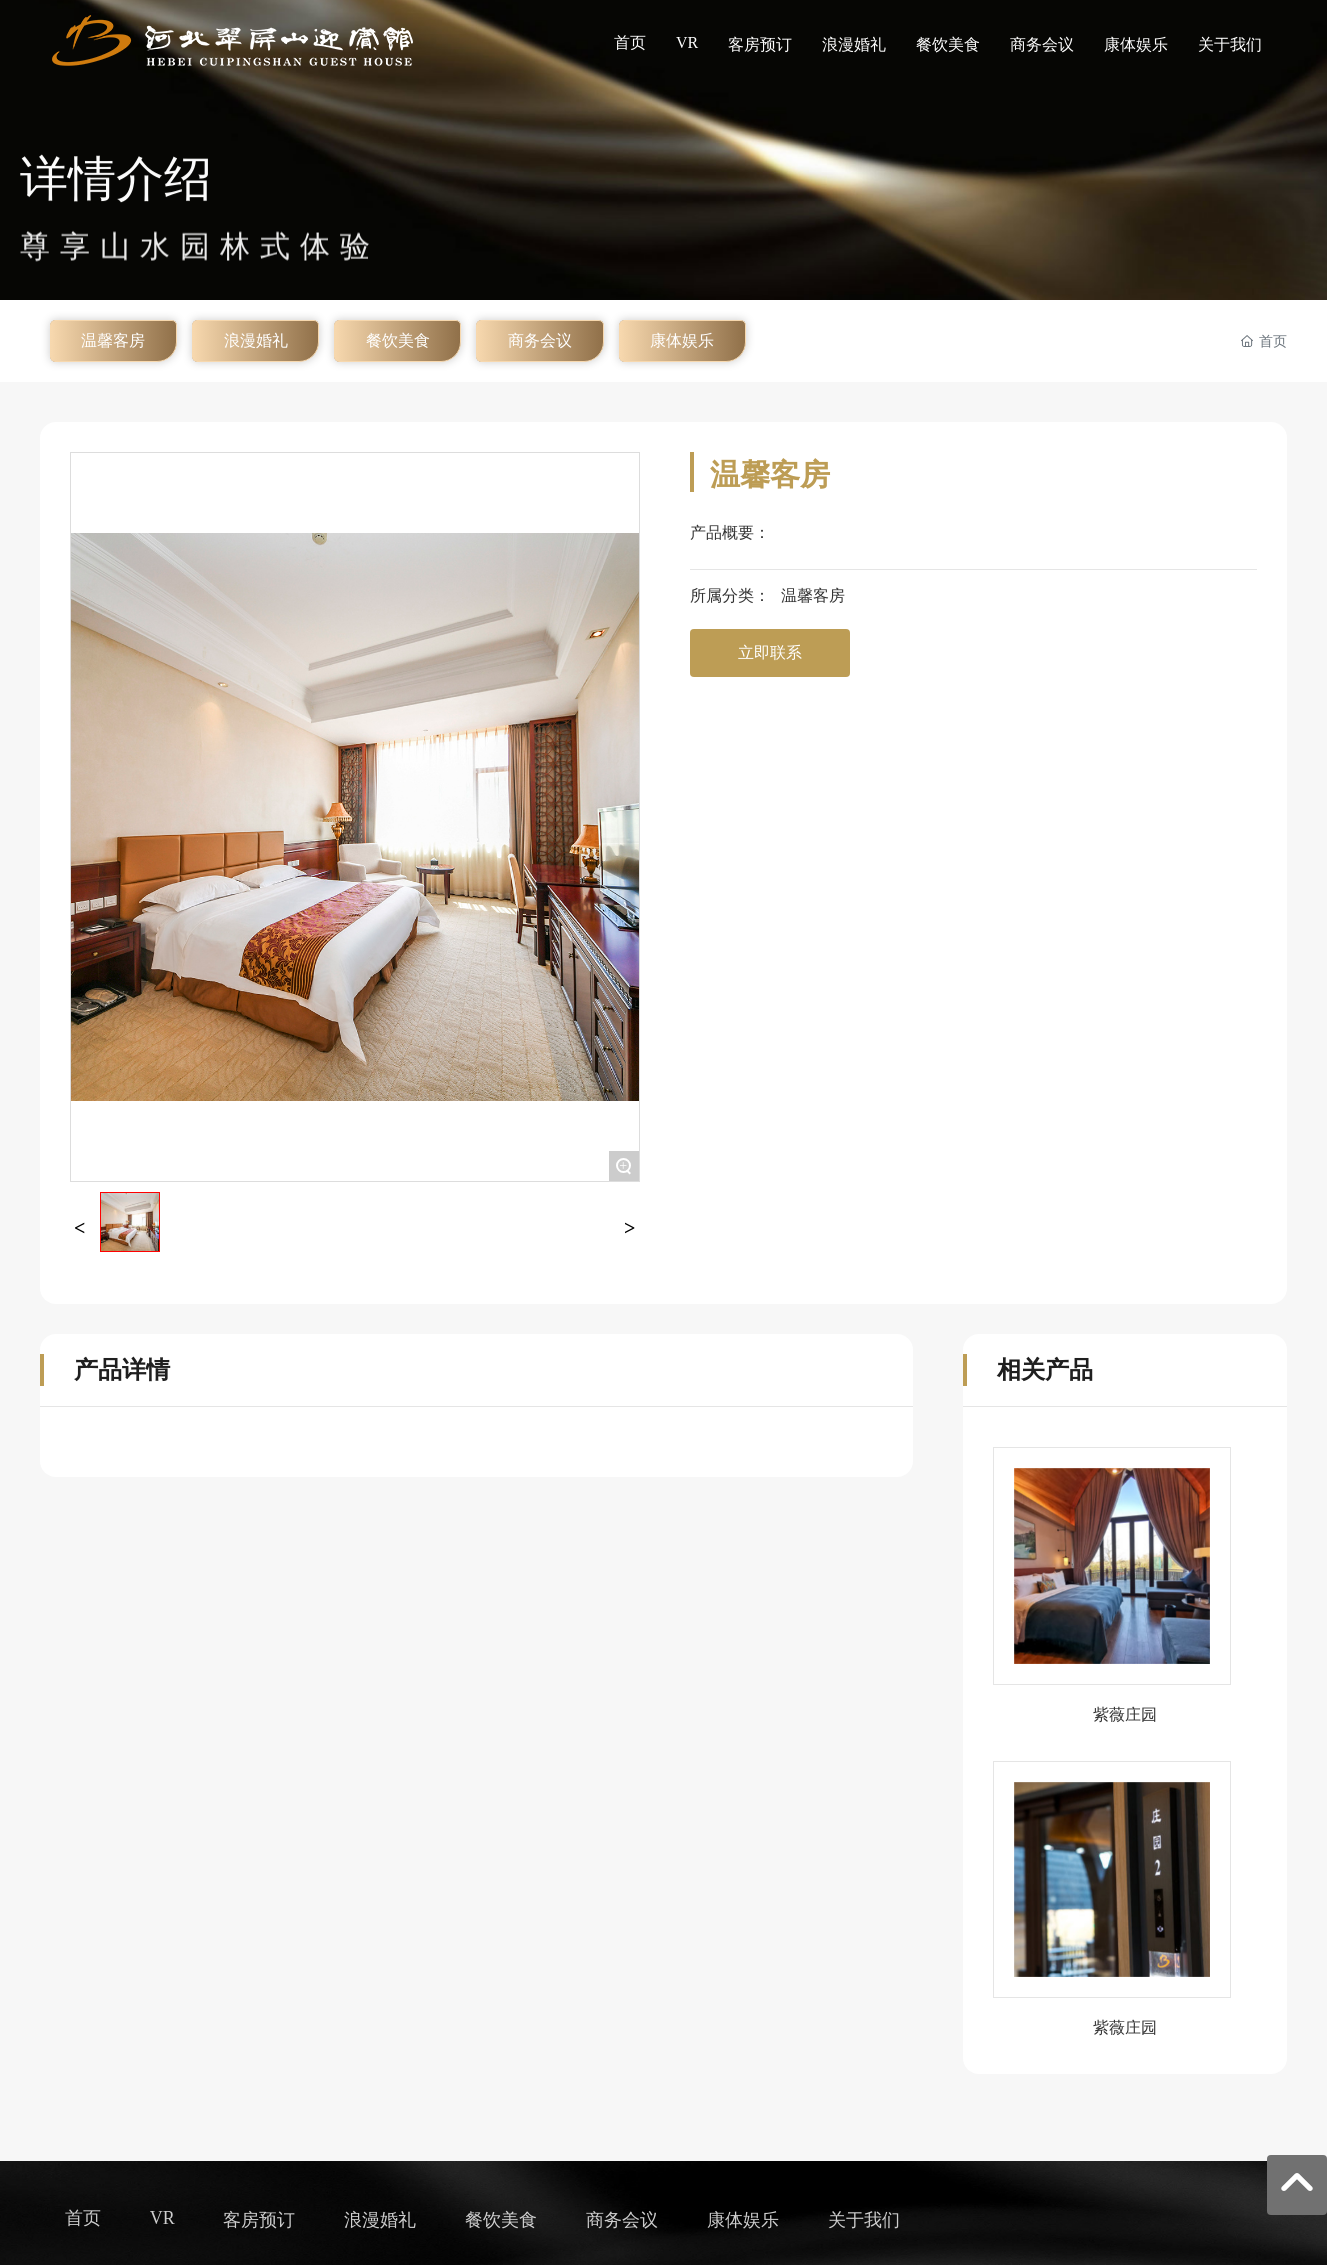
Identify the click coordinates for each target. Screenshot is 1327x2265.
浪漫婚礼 (256, 340)
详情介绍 (116, 194)
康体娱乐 (682, 340)
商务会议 (540, 340)
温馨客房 (113, 340)
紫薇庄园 (1125, 1714)
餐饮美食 (398, 340)
